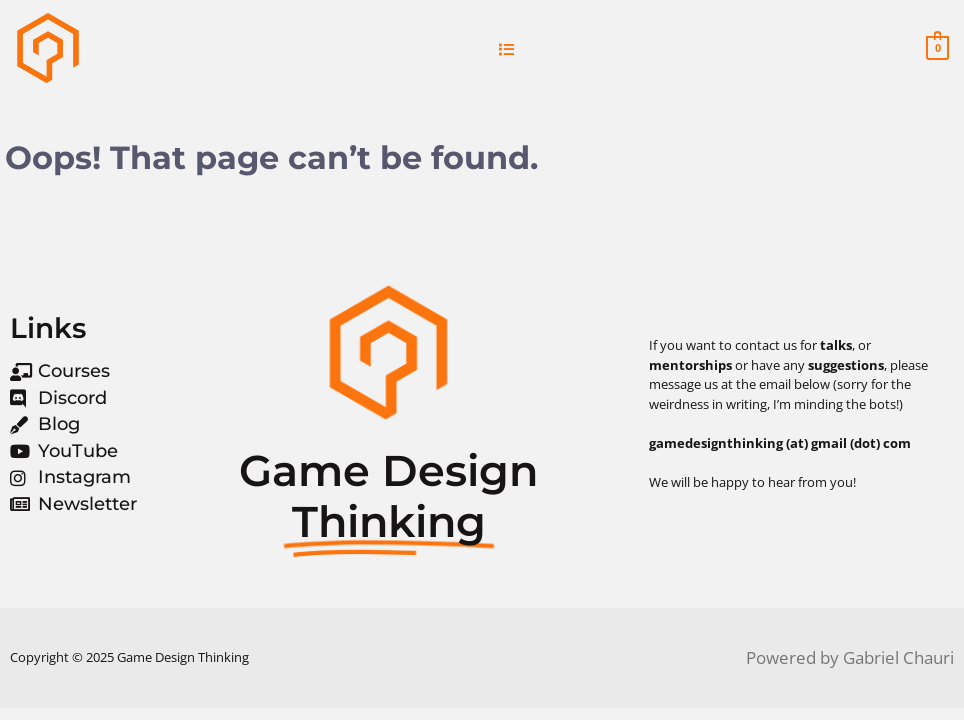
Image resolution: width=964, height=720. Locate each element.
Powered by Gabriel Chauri (850, 657)
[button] (506, 48)
